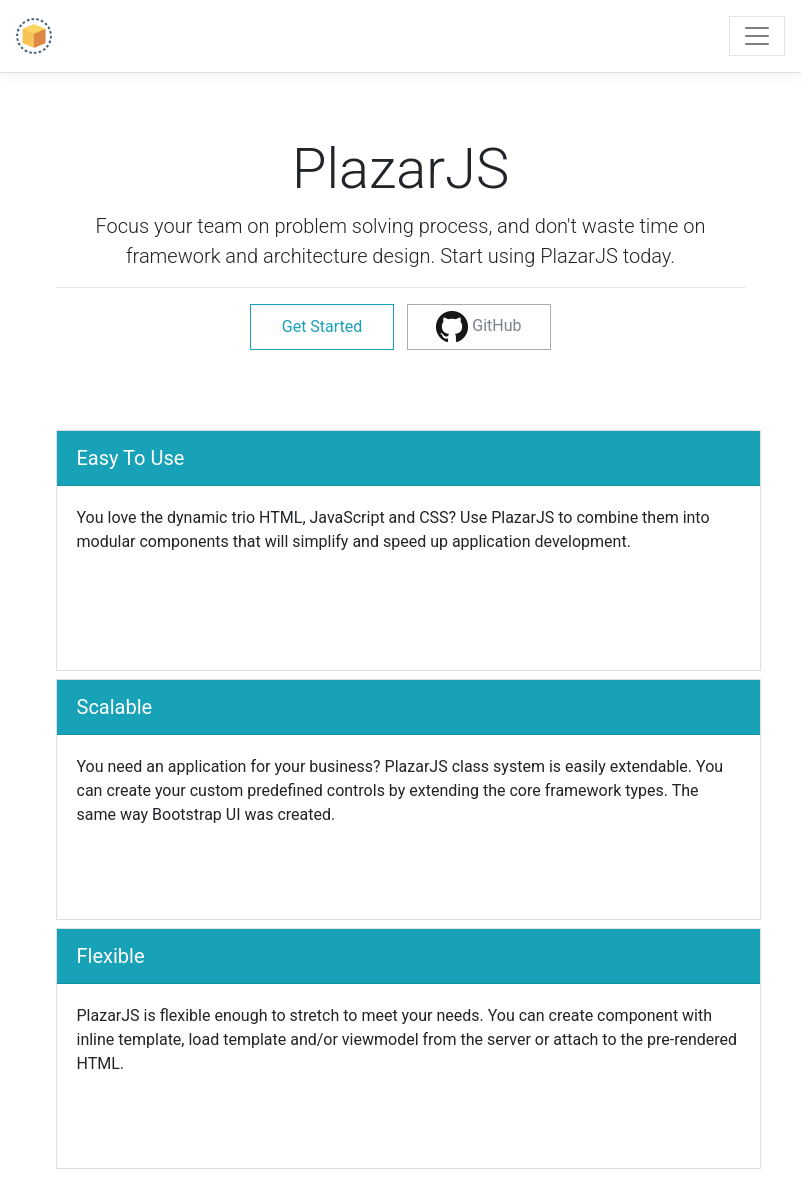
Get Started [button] (322, 326)
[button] (479, 327)
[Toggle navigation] (757, 36)
